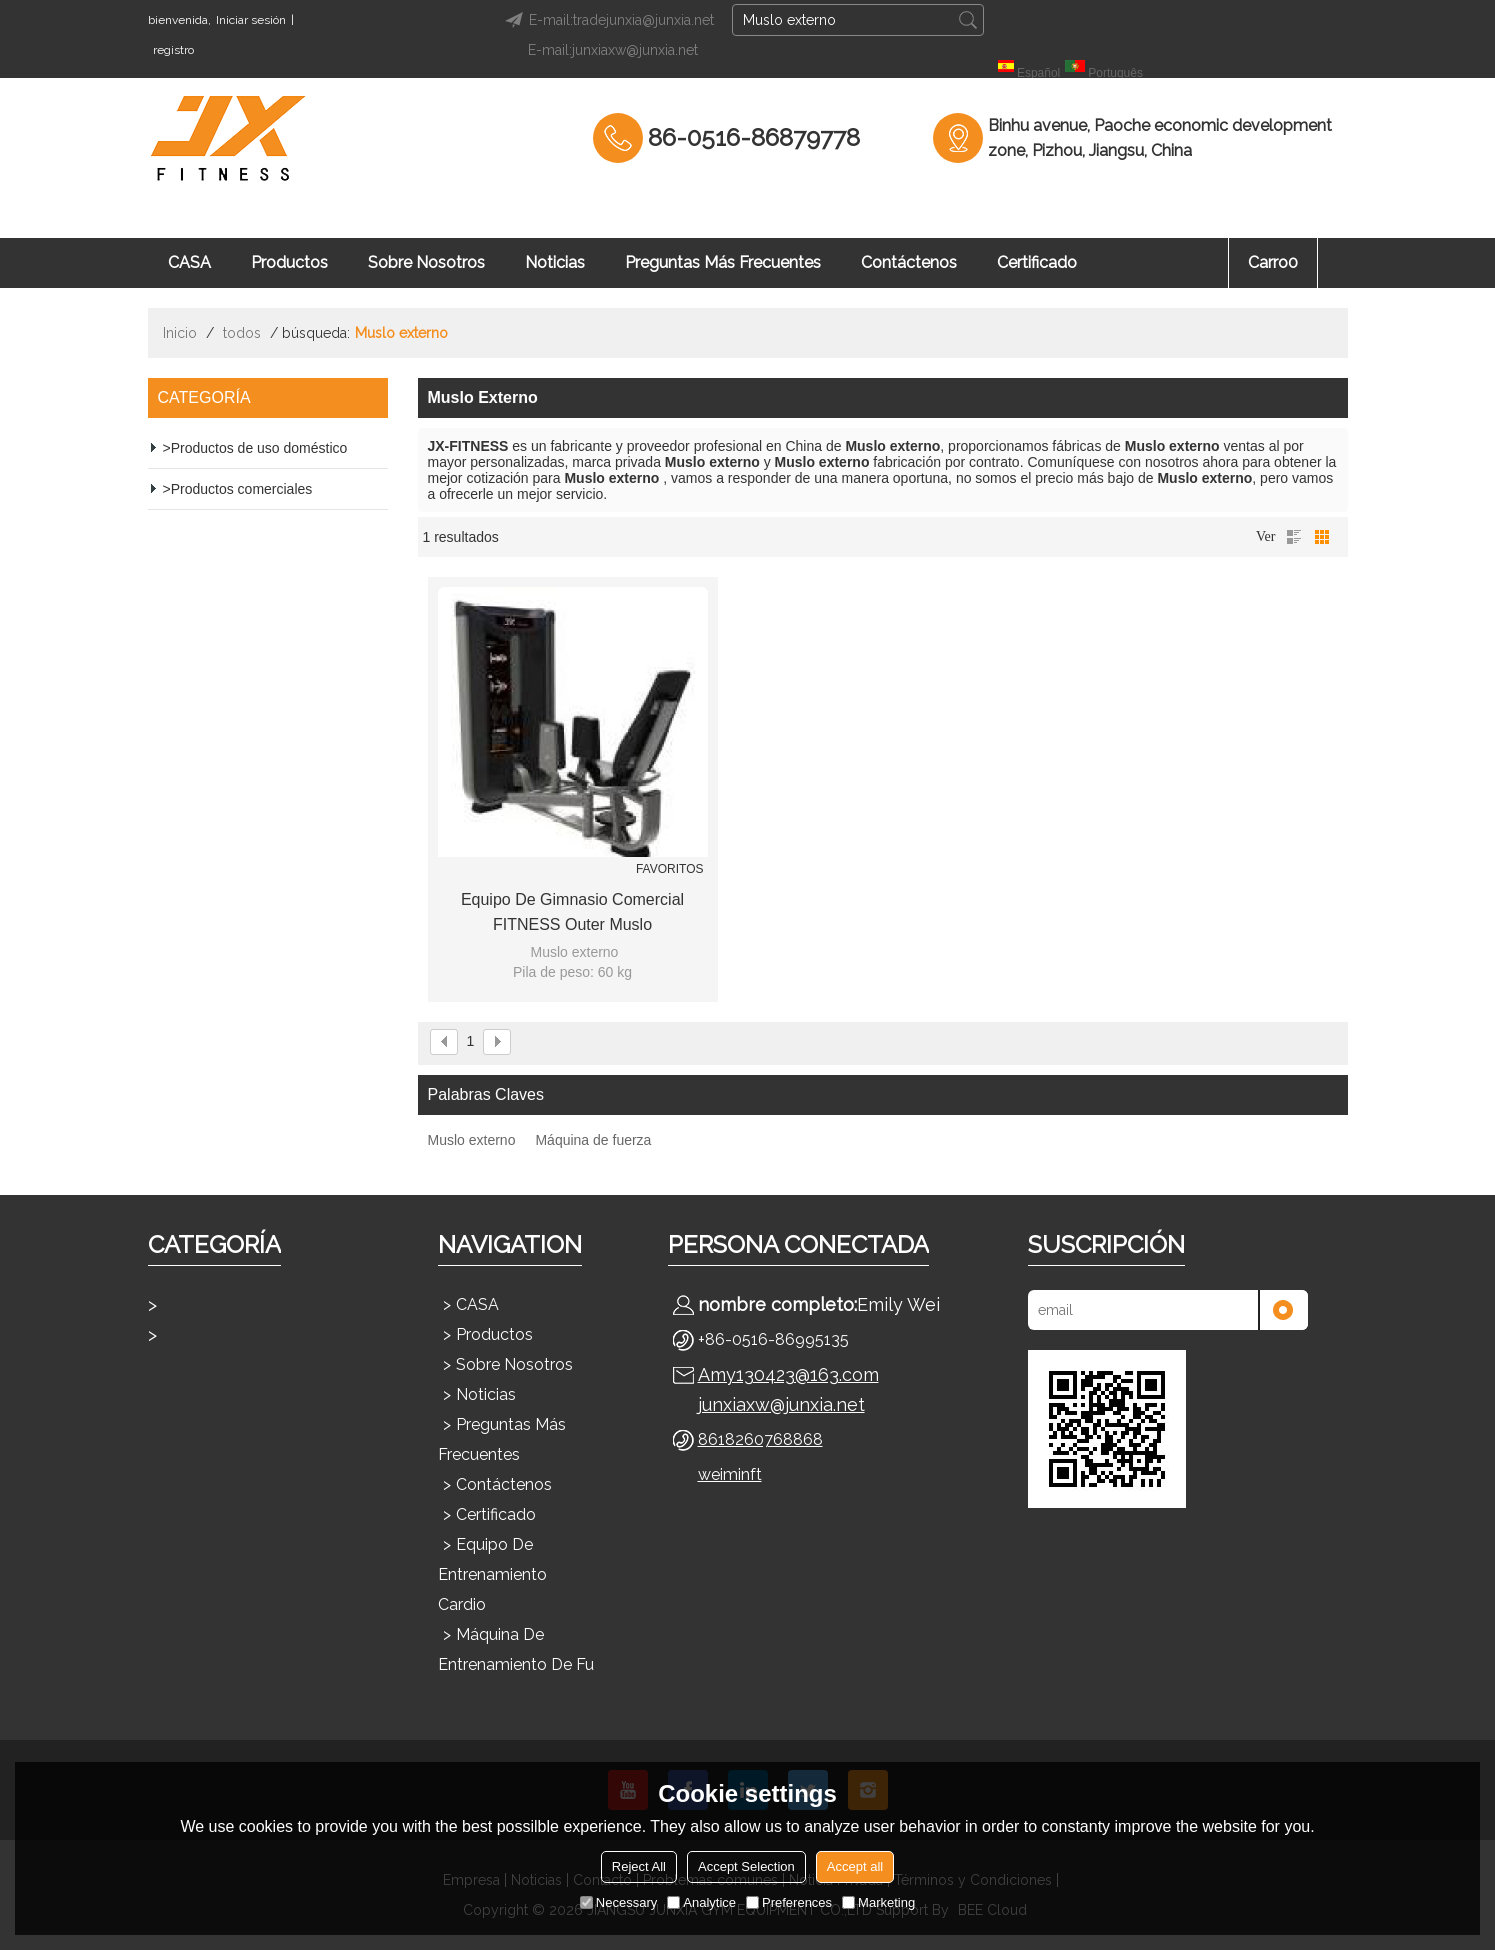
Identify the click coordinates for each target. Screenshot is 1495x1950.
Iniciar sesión (251, 20)
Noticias (555, 262)
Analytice (701, 1902)
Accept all (855, 1866)
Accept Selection (746, 1866)
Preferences (789, 1902)
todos (242, 333)
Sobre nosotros (426, 262)
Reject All (639, 1866)
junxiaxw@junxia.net (781, 1404)
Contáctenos (909, 262)
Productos (289, 262)
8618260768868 (760, 1439)
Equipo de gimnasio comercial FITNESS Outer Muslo (572, 912)
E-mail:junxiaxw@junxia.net (613, 50)
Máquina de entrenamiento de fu (516, 1649)
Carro (1273, 262)
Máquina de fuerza (593, 1140)
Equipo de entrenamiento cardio (492, 1574)
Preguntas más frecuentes (723, 262)
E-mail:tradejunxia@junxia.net (606, 20)
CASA (189, 262)
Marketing (878, 1902)
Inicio (180, 333)
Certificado (1037, 262)
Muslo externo (472, 1140)
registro (173, 50)
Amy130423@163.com (788, 1374)
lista (1294, 537)
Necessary (618, 1902)
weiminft (730, 1474)
